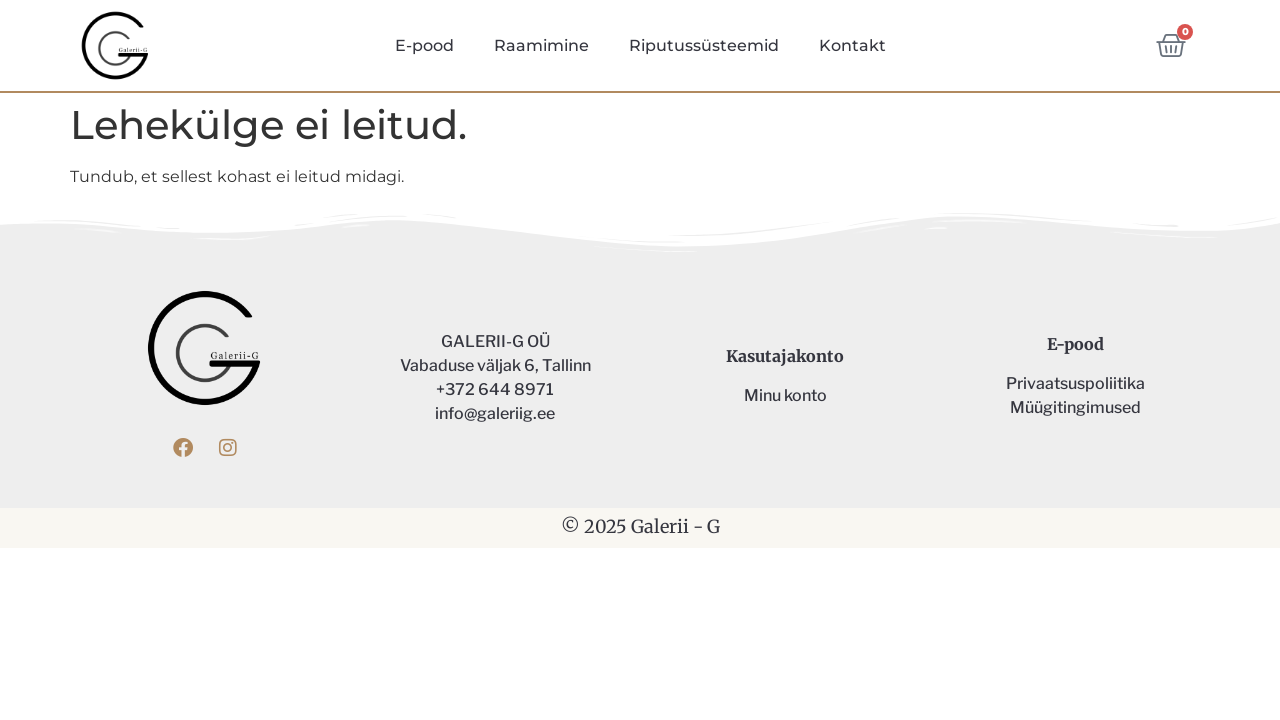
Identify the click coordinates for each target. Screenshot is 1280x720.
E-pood (424, 45)
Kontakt (852, 45)
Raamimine (541, 45)
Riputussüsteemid (704, 45)
